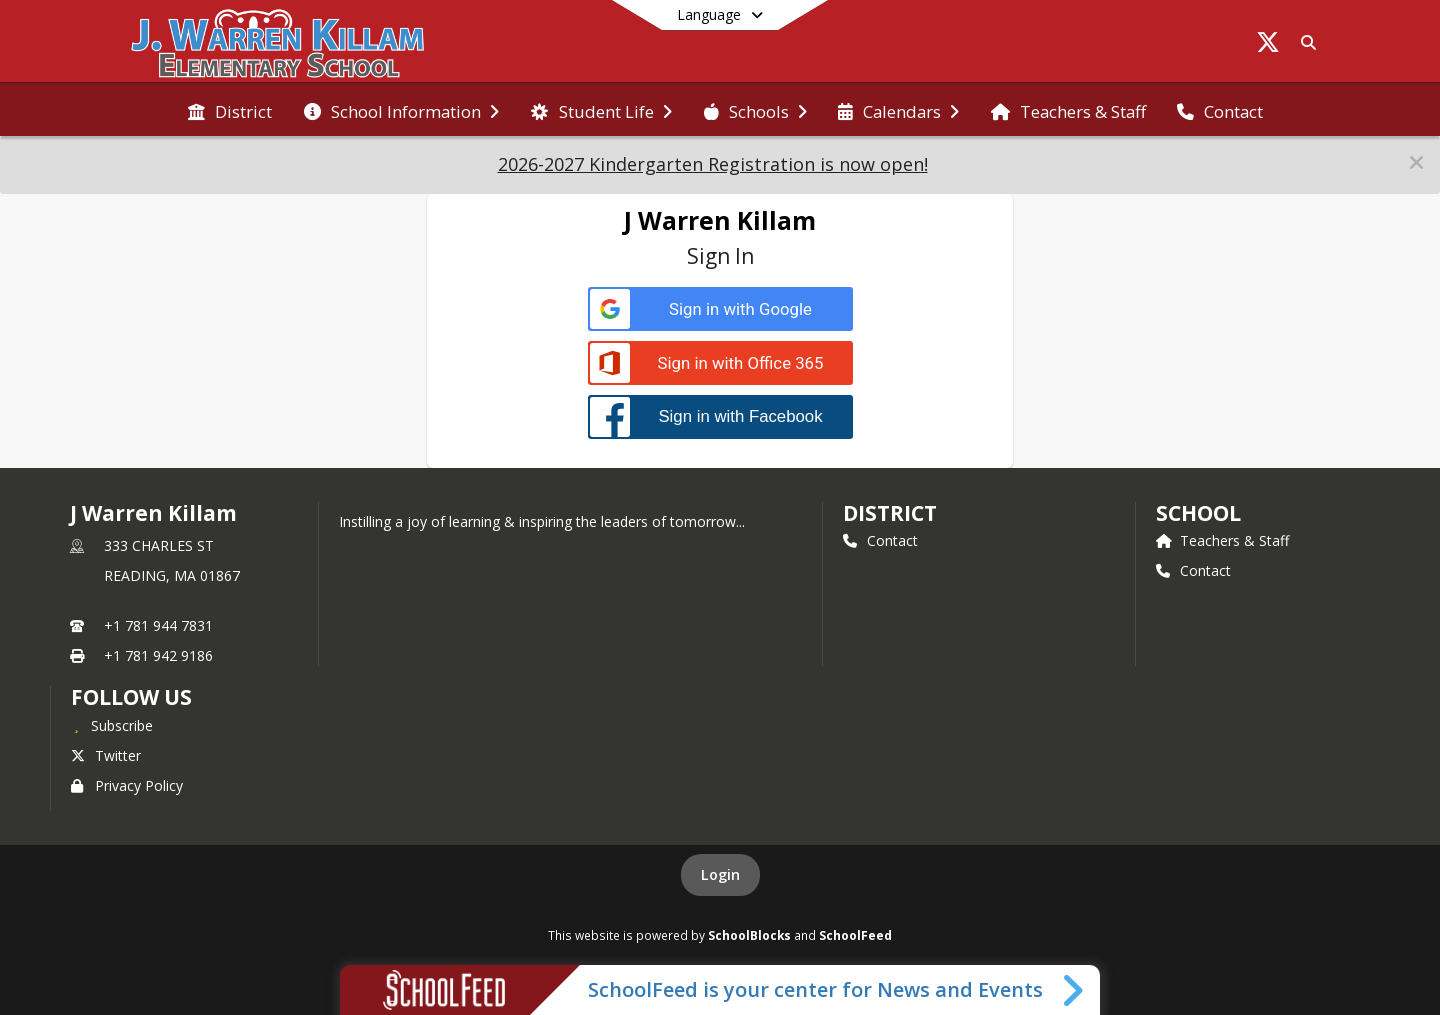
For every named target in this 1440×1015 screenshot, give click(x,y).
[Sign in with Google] (720, 309)
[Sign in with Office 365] (720, 363)
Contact (880, 540)
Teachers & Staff (1222, 540)
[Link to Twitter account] (1268, 45)
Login (720, 874)
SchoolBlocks (749, 935)
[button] (1416, 162)
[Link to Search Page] (1304, 42)
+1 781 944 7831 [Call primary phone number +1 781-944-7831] (158, 625)
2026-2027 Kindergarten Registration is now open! (713, 164)
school (1198, 513)
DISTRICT (890, 513)
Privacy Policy (127, 785)
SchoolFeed (855, 935)
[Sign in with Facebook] (720, 416)
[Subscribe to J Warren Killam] (112, 725)
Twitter (106, 755)
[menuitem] (230, 110)
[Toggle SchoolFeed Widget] (1074, 990)
